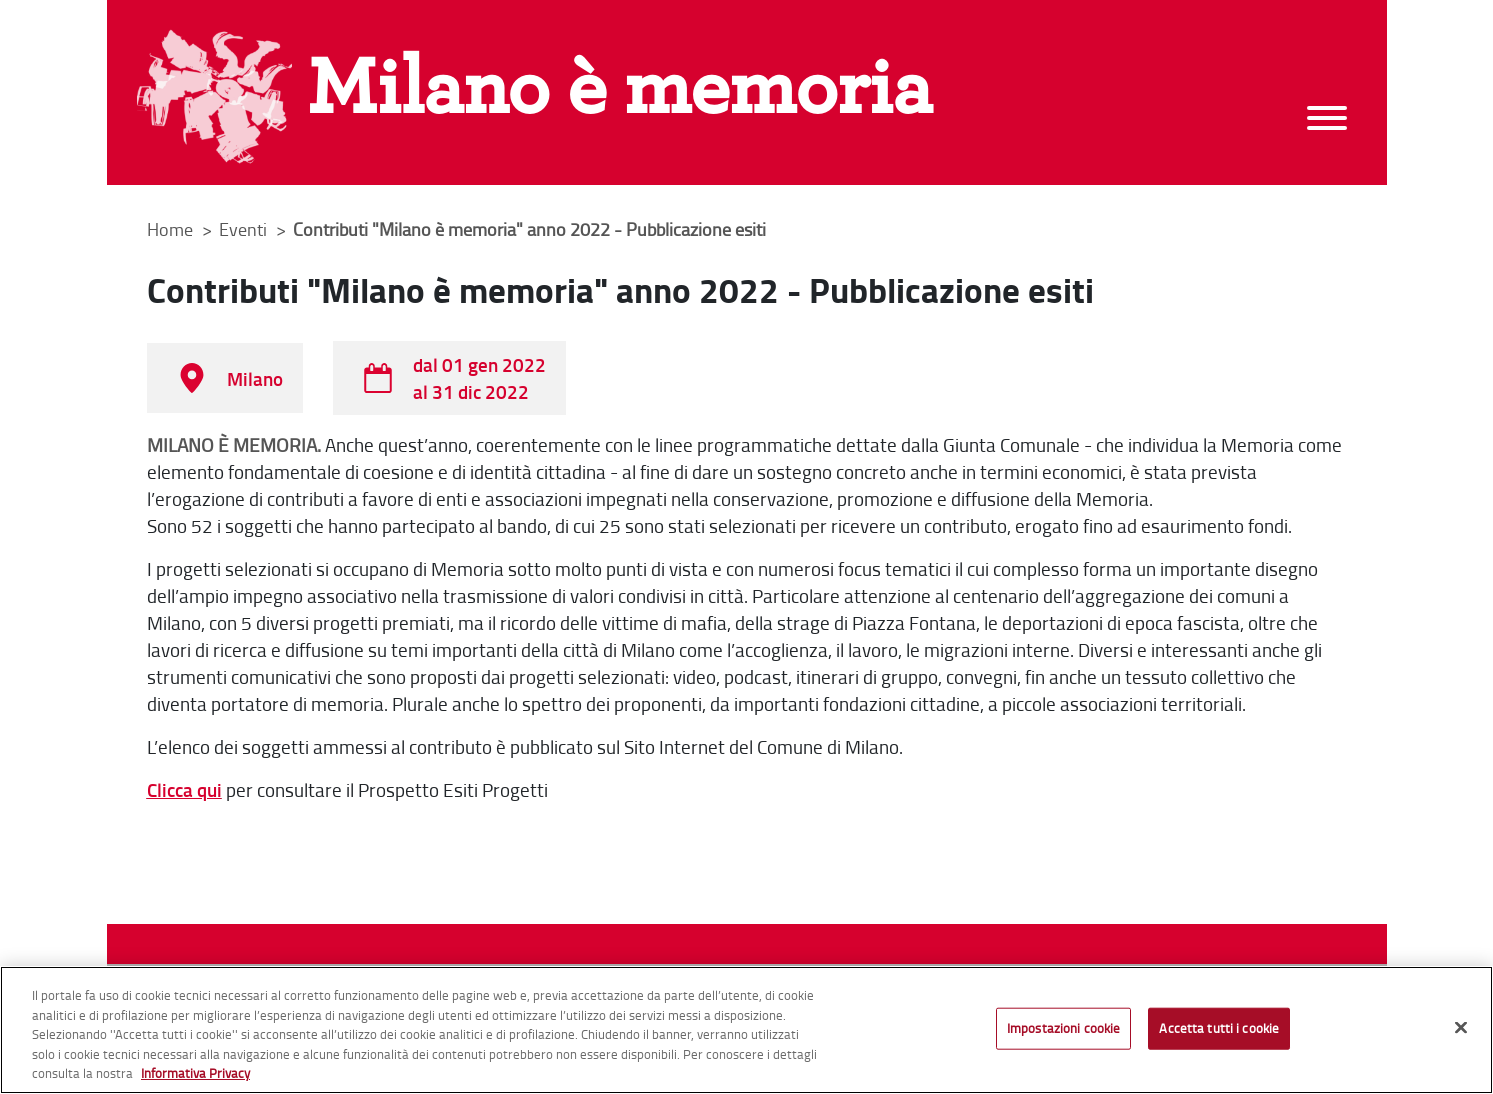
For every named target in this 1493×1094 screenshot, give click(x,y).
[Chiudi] (1461, 1028)
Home (170, 229)
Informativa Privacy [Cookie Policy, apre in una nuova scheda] (195, 1073)
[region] (746, 1030)
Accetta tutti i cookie (1219, 1028)
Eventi (245, 229)
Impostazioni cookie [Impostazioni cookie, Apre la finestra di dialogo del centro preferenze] (1063, 1028)
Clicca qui (184, 789)
